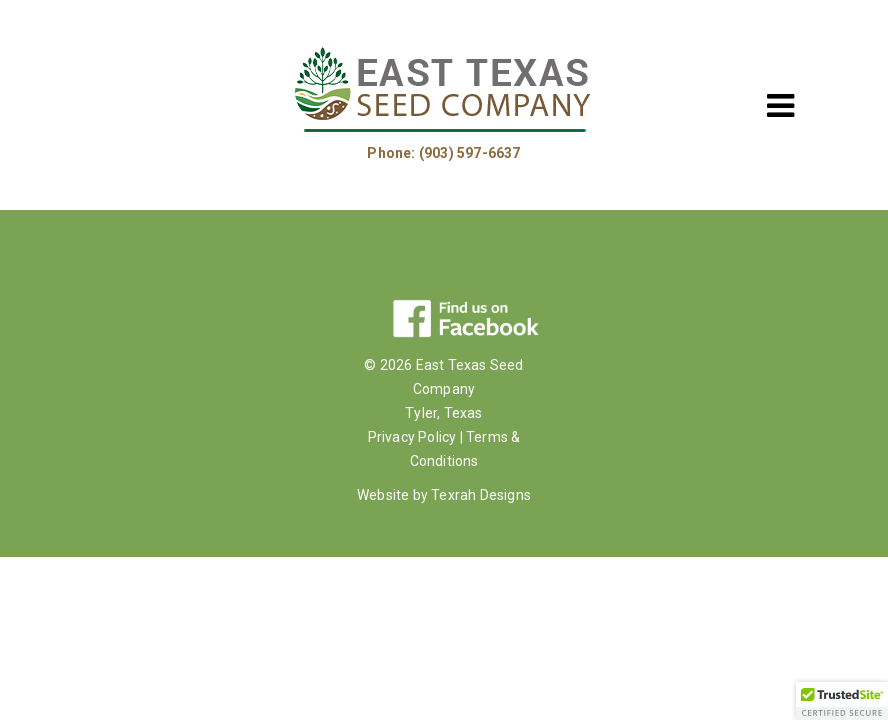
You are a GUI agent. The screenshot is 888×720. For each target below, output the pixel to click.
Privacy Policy (412, 437)
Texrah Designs (481, 495)
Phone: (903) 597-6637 (443, 153)
